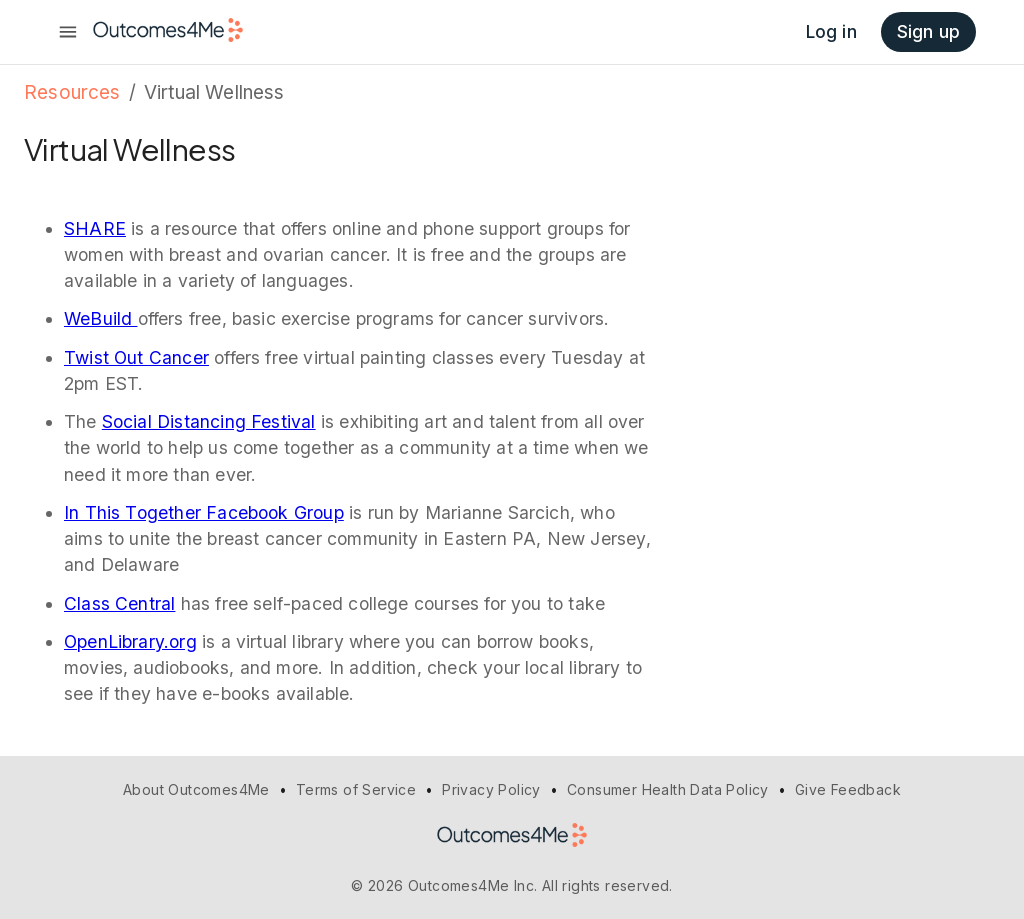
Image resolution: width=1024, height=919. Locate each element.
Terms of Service (356, 789)
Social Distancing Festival (209, 421)
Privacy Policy (491, 789)
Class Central (119, 603)
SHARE (95, 228)
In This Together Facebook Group (204, 512)
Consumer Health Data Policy (668, 789)
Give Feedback (848, 789)
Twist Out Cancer (136, 357)
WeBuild (101, 318)
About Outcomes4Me (196, 789)
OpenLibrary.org (130, 641)
